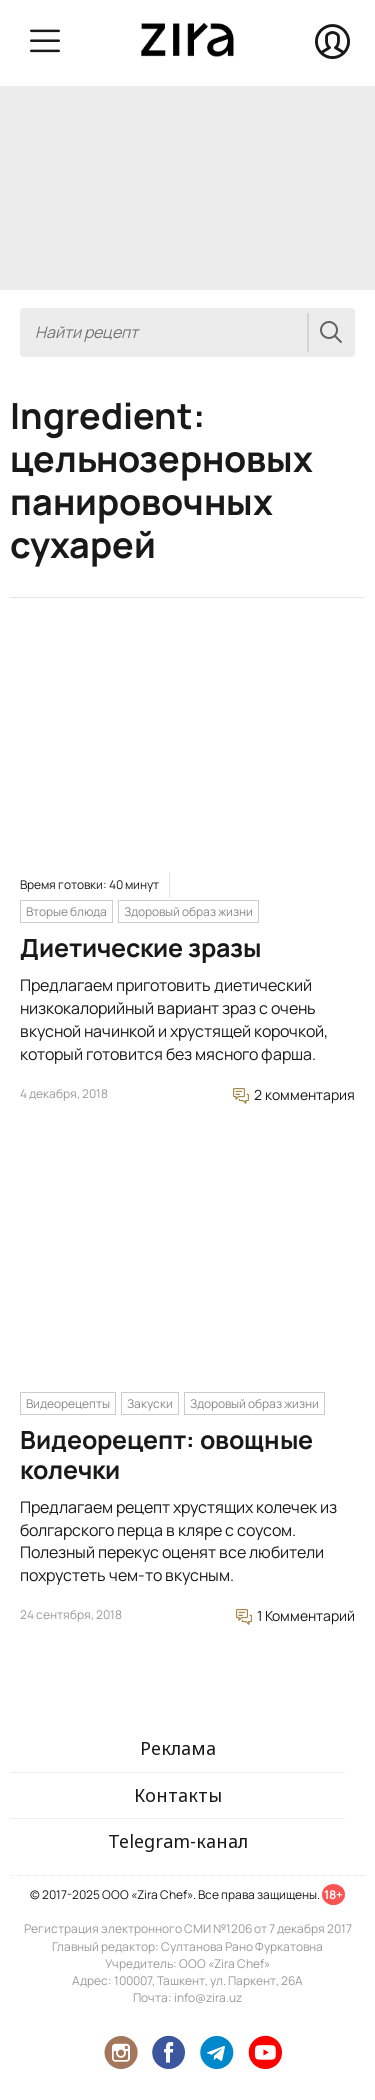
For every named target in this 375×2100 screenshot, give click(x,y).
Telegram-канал (178, 1841)
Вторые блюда (66, 911)
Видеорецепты (68, 1403)
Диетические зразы (140, 947)
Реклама (178, 1748)
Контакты (178, 1795)
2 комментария (294, 1094)
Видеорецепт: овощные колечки (166, 1454)
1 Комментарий (295, 1615)
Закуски (150, 1403)
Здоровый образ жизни (188, 911)
